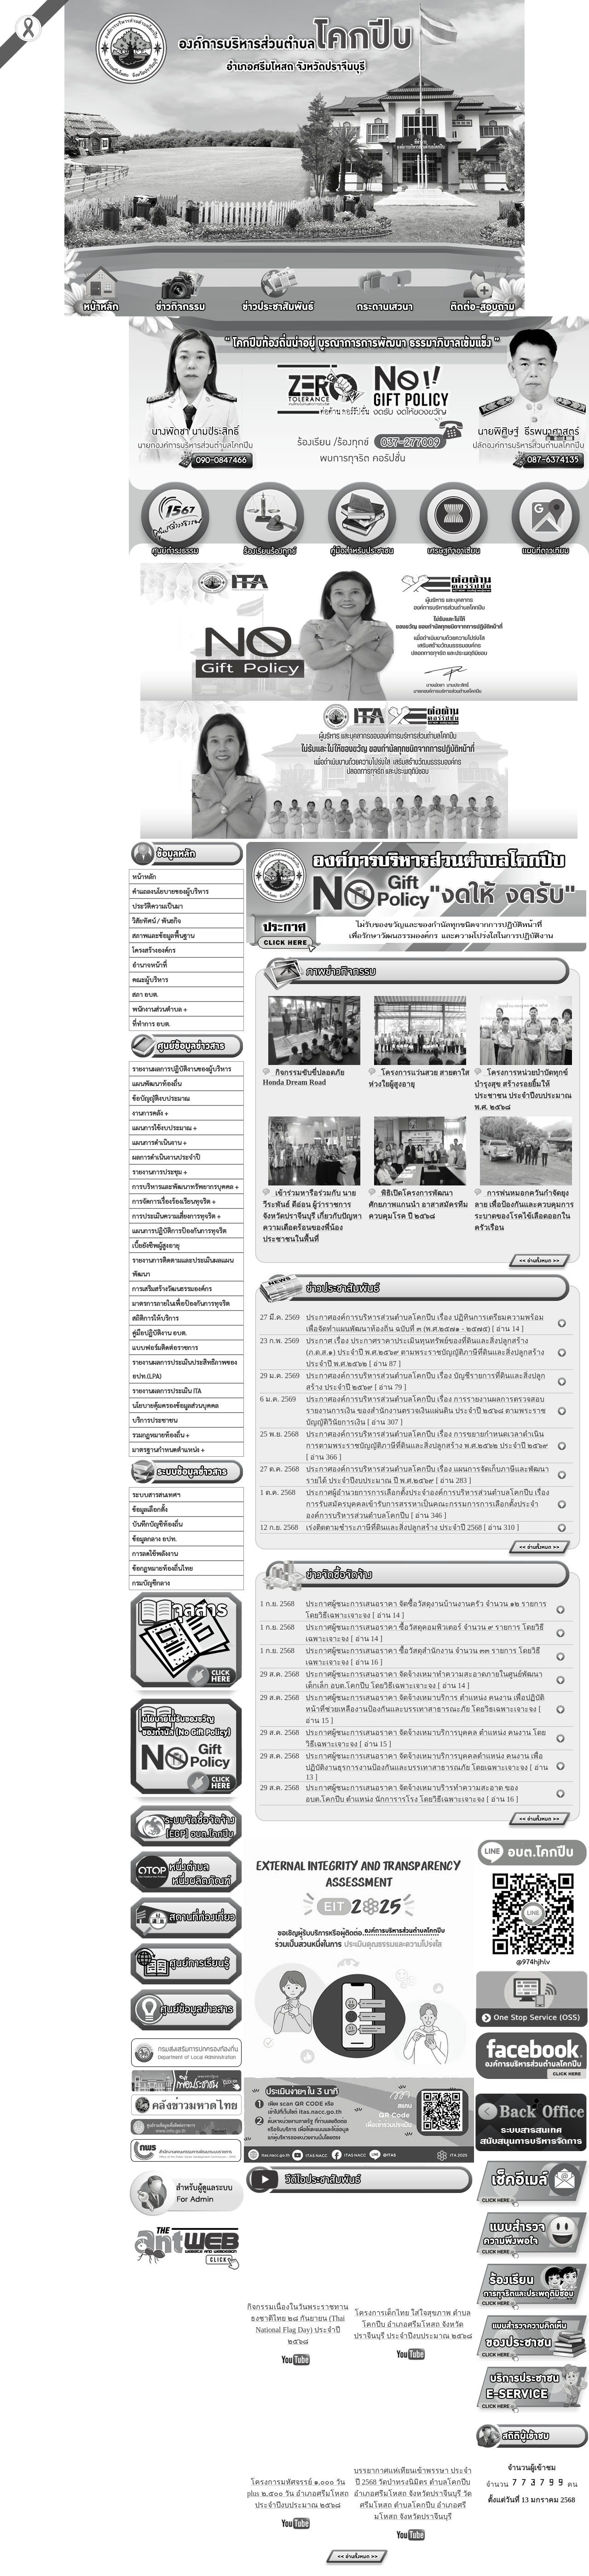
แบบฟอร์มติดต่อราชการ (165, 1347)
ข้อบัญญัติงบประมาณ (161, 1098)
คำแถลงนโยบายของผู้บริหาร (170, 891)
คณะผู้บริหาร (150, 979)
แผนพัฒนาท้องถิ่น (156, 1083)
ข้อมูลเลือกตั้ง (149, 1509)
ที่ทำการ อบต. (151, 1023)
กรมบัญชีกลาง (151, 1583)
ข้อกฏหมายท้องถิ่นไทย (162, 1568)
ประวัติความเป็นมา (157, 906)
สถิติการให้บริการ (155, 1318)
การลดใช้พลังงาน (155, 1553)
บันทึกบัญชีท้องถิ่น (157, 1524)
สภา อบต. (145, 994)
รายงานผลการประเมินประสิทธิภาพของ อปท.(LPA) (184, 1369)
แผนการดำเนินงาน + (159, 1142)
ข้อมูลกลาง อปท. (154, 1538)
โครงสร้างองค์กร (153, 950)
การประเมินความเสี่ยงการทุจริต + (176, 1216)
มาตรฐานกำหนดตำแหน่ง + (168, 1449)
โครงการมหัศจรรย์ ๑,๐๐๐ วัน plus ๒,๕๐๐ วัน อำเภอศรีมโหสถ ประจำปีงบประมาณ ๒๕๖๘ (298, 2493)
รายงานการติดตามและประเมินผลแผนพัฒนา (182, 1267)
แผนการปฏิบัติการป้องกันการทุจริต (179, 1230)
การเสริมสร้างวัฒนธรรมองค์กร (172, 1288)
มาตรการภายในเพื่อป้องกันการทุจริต (181, 1303)
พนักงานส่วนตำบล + (159, 1009)
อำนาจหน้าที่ (149, 965)
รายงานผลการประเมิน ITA (166, 1390)
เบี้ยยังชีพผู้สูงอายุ (155, 1245)
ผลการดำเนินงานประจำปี (166, 1157)
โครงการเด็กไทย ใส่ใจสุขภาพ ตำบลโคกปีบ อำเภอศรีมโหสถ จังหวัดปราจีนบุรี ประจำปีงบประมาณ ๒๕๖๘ (413, 2324)
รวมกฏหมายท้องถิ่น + (161, 1435)
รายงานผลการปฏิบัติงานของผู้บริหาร (181, 1069)
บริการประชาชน (154, 1420)
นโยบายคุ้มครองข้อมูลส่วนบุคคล (175, 1405)
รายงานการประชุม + (159, 1172)
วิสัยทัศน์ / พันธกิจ (156, 920)
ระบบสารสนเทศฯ (156, 1494)
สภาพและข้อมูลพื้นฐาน (163, 935)
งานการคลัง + (150, 1113)
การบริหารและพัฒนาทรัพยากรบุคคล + (185, 1186)
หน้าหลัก (144, 876)
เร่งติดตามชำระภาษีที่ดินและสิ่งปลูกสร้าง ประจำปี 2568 (394, 1527)
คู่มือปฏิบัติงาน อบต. (159, 1332)
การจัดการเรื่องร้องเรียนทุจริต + (174, 1201)
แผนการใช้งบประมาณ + (164, 1127)
